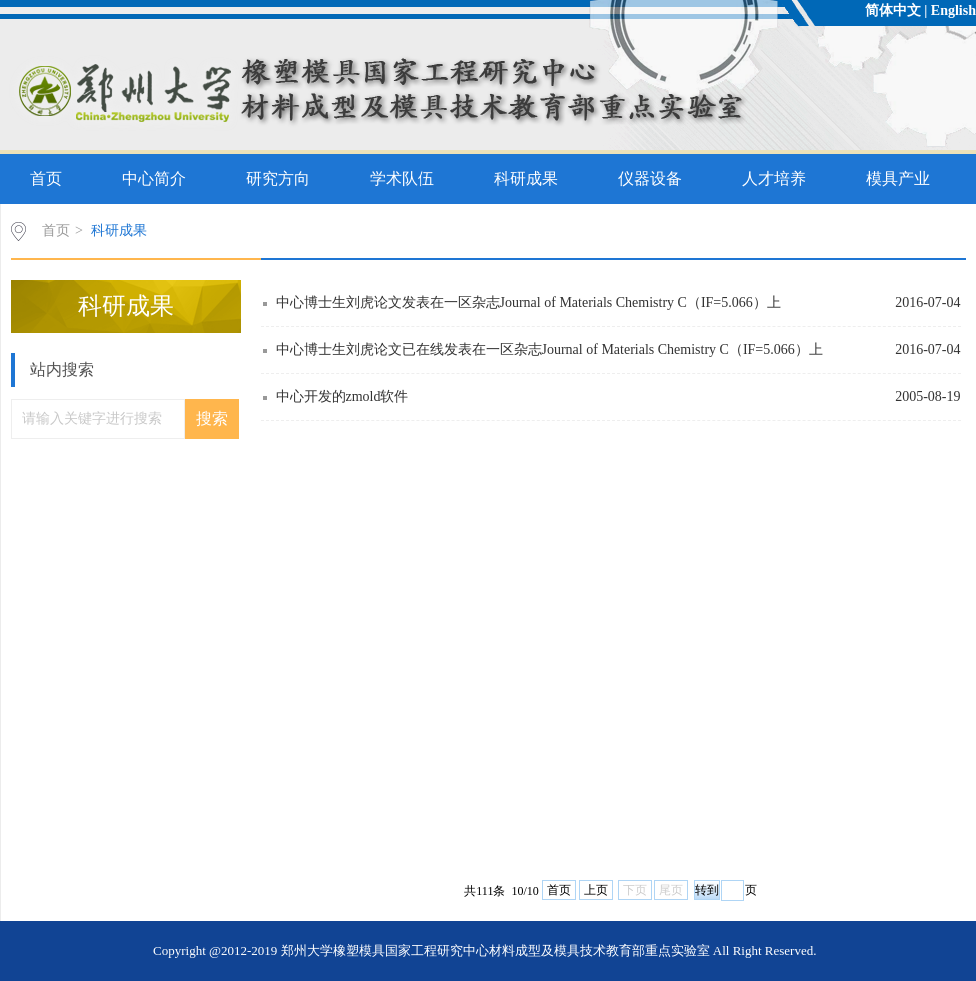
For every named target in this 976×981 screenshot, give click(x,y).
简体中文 (893, 10)
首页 (46, 178)
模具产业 (898, 178)
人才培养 (774, 178)
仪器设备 (650, 178)
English (953, 10)
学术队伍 (402, 178)
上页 (596, 890)
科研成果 (526, 178)
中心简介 (154, 178)
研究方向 (278, 178)
